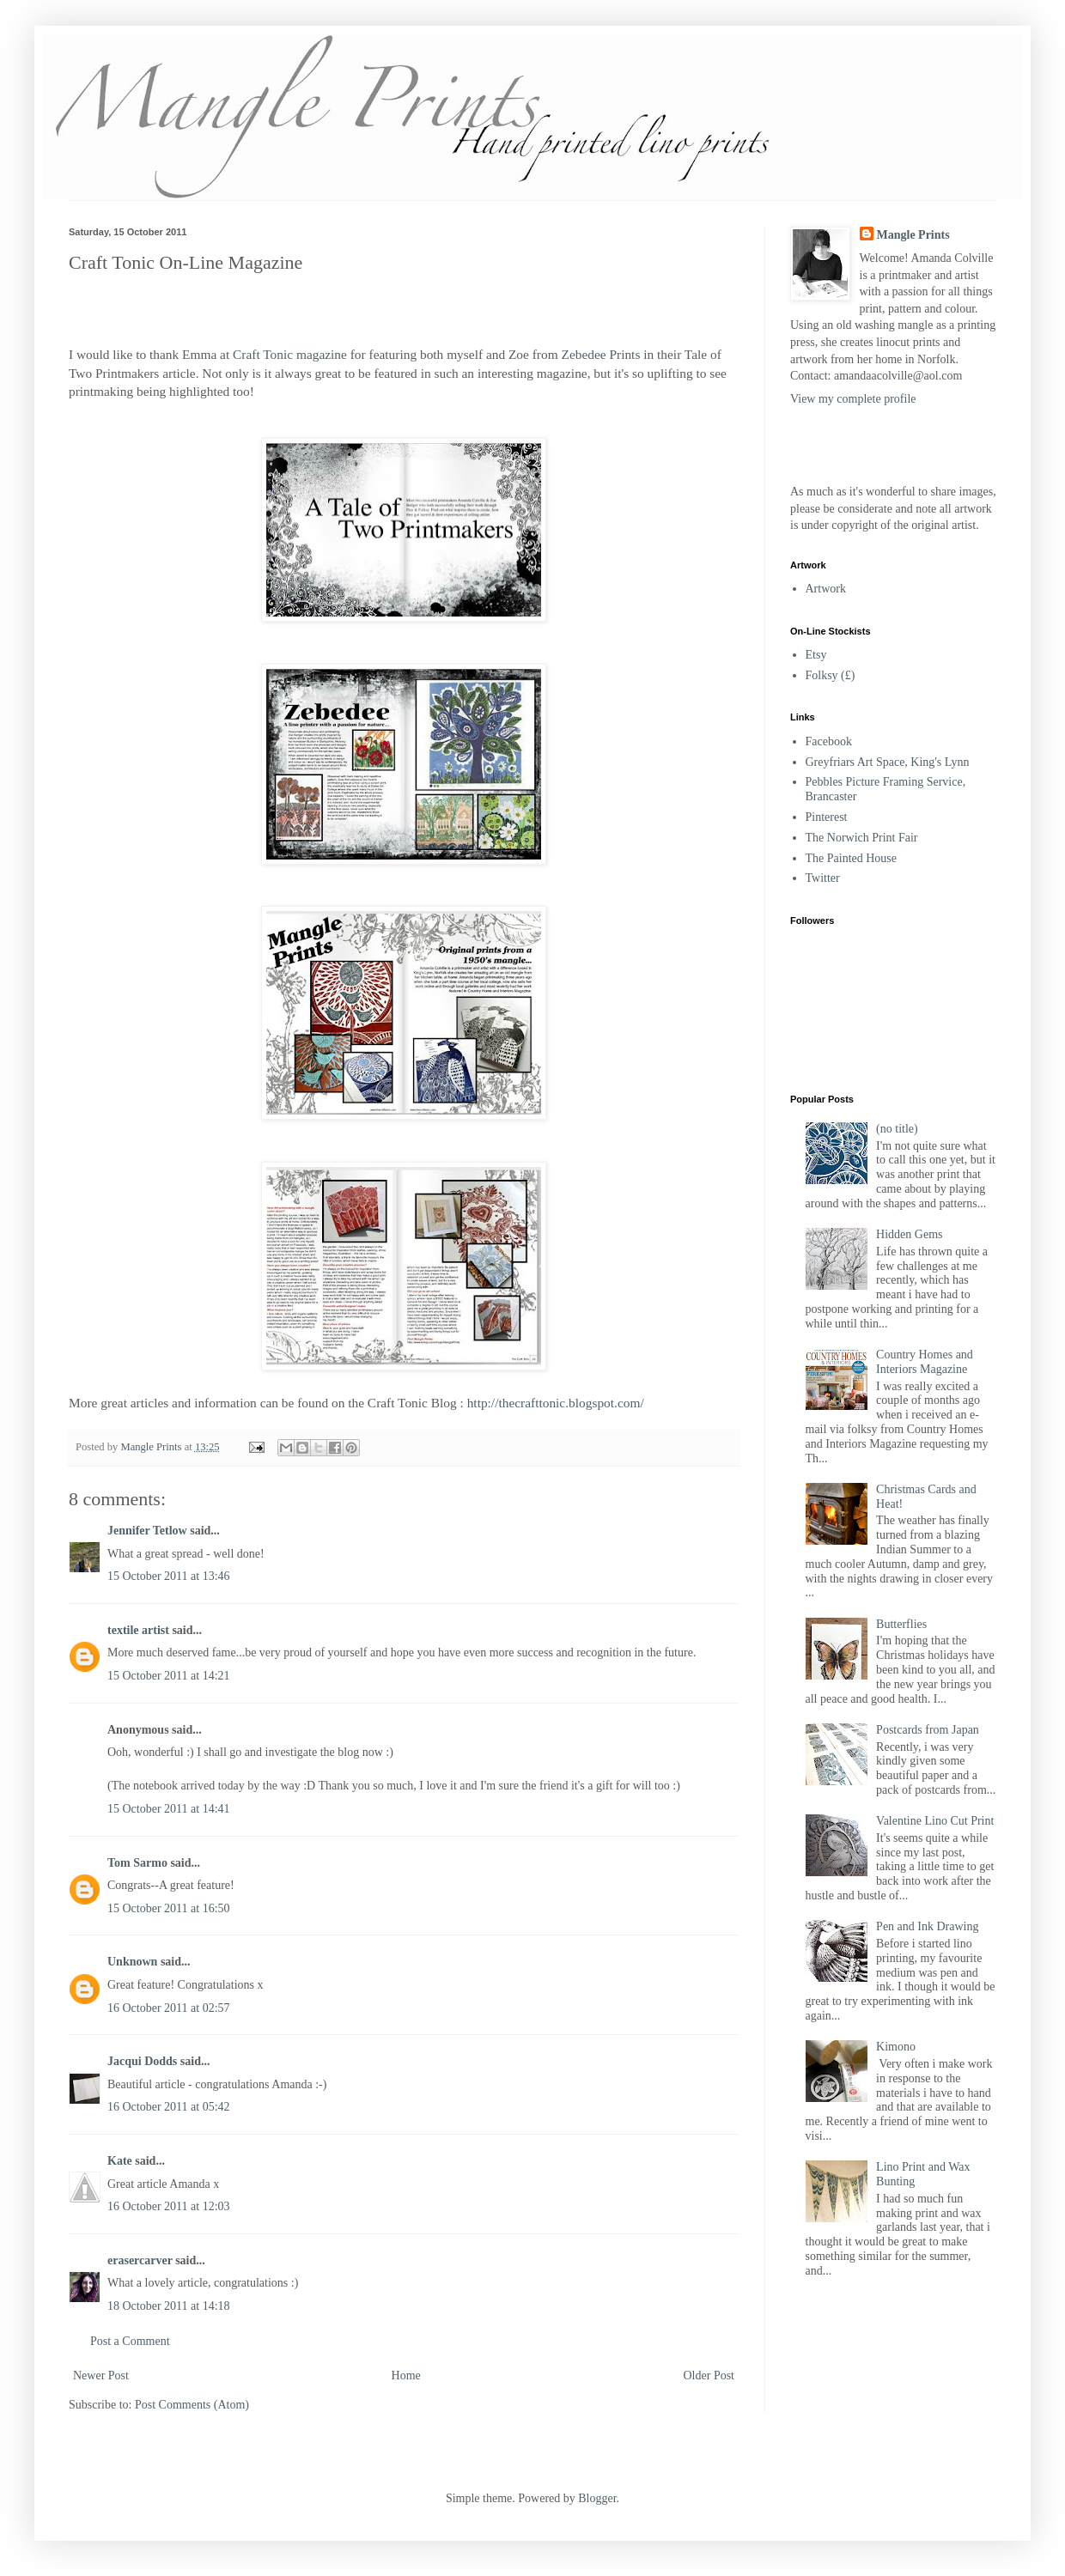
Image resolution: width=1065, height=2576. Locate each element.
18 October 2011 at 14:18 (168, 2306)
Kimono (896, 2046)
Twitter (823, 878)
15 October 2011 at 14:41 (168, 1808)
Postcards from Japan (927, 1729)
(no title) (897, 1128)
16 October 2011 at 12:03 (168, 2206)
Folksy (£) (830, 675)
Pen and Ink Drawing (927, 1926)
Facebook (829, 741)
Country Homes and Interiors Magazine (924, 1362)
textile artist (138, 1630)
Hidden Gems (909, 1234)
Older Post (709, 2375)
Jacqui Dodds (142, 2061)
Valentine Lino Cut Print (935, 1820)
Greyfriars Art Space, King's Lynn (888, 762)
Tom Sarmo (137, 1862)
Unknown (132, 1961)
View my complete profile (853, 398)
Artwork (826, 588)
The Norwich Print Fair (862, 837)
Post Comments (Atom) (192, 2404)
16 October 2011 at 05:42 (168, 2106)
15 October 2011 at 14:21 (168, 1675)
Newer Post (101, 2375)
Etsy (816, 654)
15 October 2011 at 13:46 (168, 1576)
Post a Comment (130, 2341)
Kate (119, 2160)
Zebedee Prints (601, 354)
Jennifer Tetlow (147, 1530)
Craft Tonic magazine (290, 354)
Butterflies (901, 1624)
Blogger (597, 2498)
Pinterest (827, 817)
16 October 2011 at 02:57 (168, 2008)
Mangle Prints (913, 234)
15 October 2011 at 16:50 (168, 1908)
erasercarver (140, 2260)
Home (406, 2375)
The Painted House (852, 858)
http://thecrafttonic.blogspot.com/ (555, 1402)
